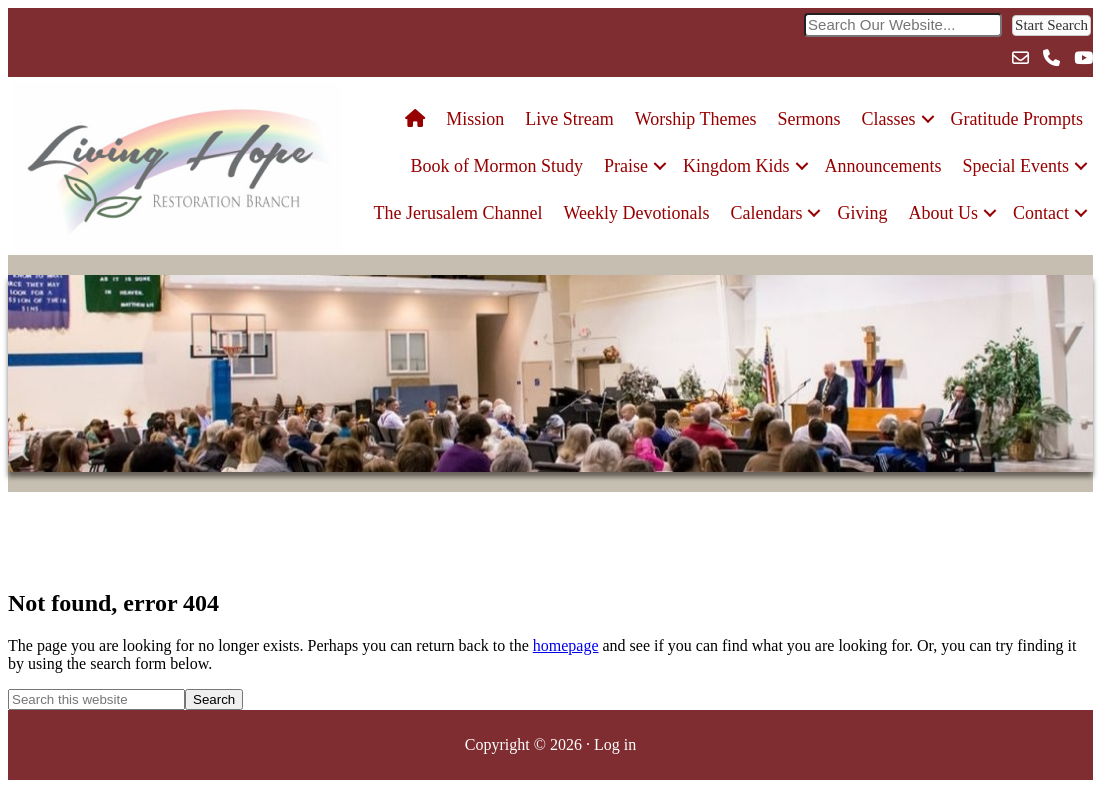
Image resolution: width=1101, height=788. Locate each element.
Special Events (1016, 166)
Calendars (767, 213)
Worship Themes (696, 119)
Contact (1041, 213)
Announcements (883, 166)
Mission (475, 119)
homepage (566, 645)
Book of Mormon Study (497, 166)
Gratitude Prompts (1017, 119)
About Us (944, 213)
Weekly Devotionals (636, 213)
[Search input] (903, 25)
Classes (889, 119)
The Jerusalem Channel (458, 213)
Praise (626, 166)
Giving (862, 213)
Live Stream (569, 119)
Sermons (809, 119)
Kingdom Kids (736, 166)
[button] (1051, 25)
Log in (615, 744)
